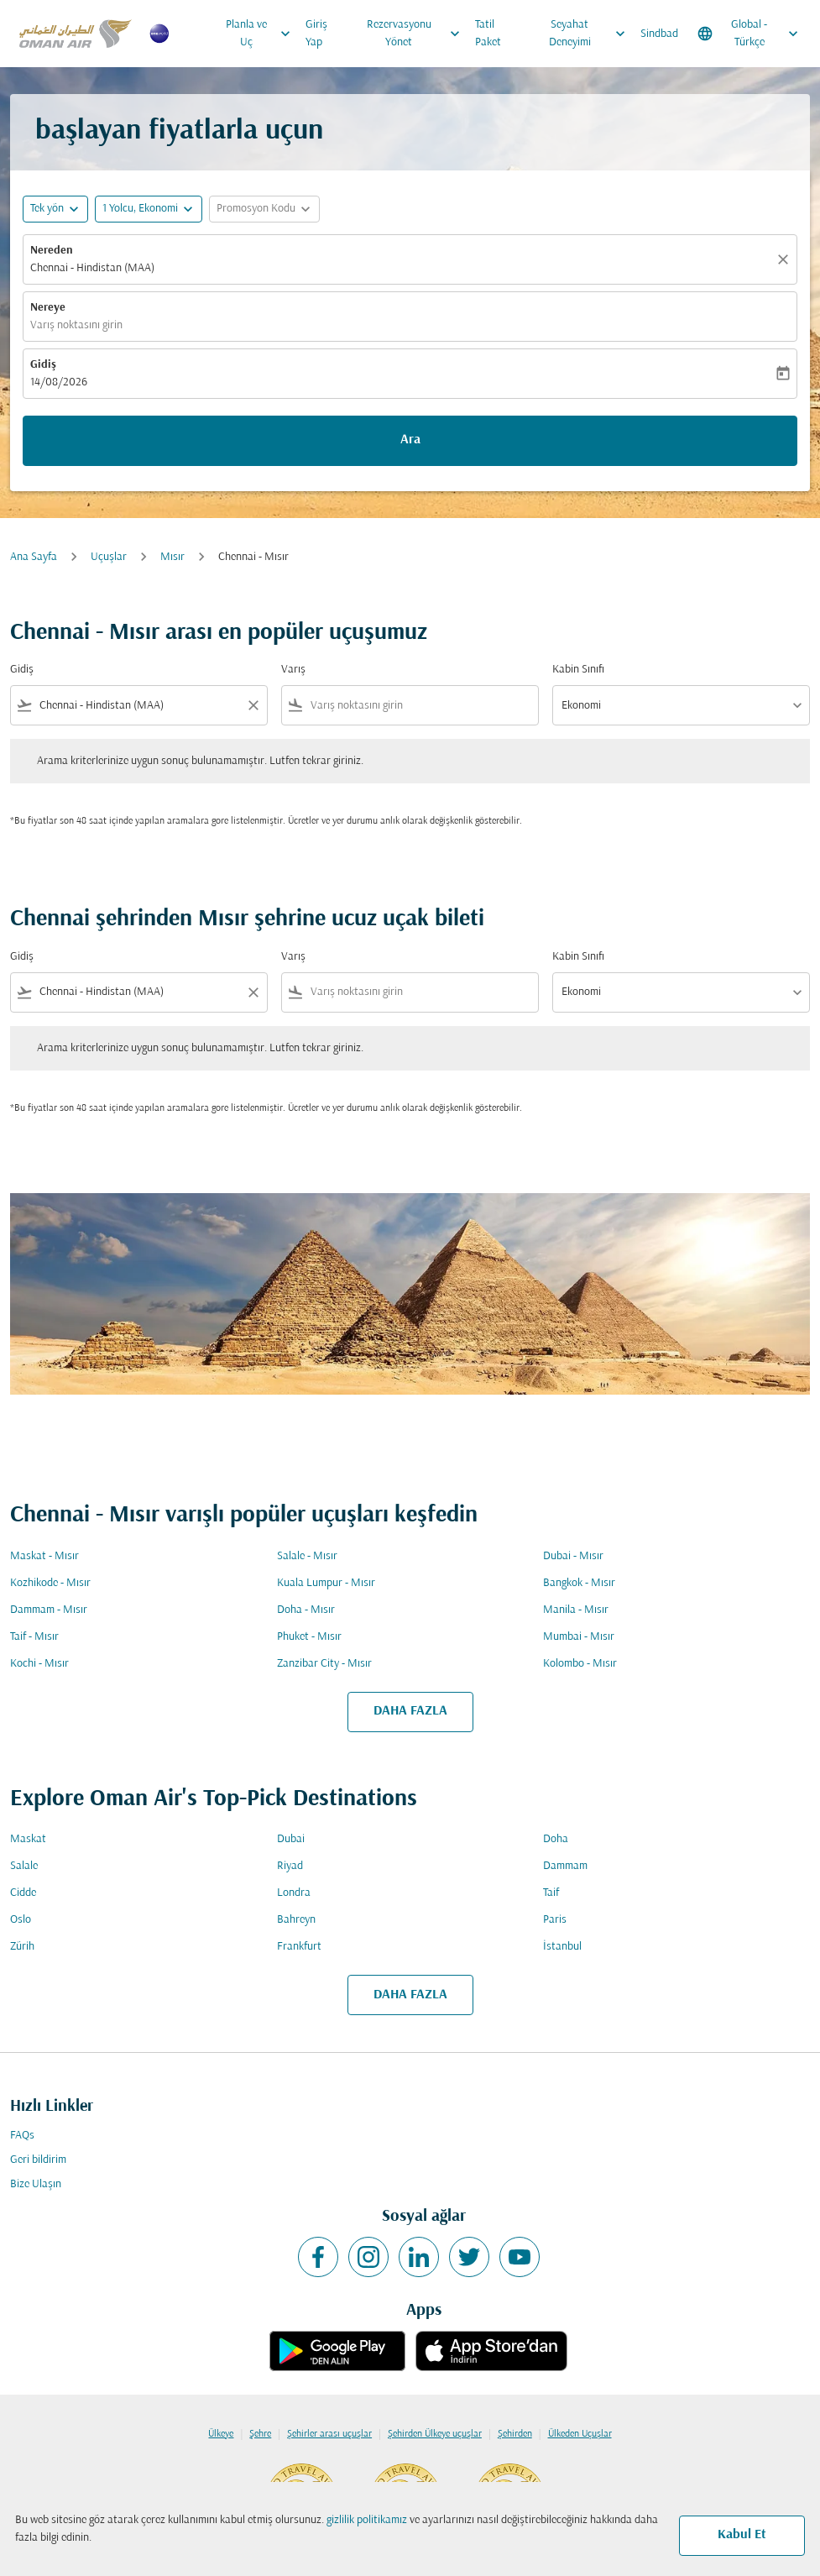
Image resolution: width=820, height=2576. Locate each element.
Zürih (22, 1946)
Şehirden (515, 2434)
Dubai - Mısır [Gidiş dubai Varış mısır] (573, 1556)
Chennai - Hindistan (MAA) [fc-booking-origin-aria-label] (92, 268)
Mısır (172, 557)
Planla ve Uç (262, 33)
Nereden (51, 250)
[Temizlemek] (785, 259)
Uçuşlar (109, 557)
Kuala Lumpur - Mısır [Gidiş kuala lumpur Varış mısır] (326, 1583)
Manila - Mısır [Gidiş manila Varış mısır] (575, 1610)
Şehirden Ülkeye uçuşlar (435, 2434)
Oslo (20, 1920)
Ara (410, 440)
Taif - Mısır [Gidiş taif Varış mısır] (34, 1637)
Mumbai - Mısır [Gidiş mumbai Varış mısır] (578, 1637)
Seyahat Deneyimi (591, 33)
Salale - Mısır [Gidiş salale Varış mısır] (307, 1556)
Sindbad (659, 34)
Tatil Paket (488, 33)
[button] (148, 209)
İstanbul (562, 1946)
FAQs (22, 2135)
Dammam (565, 1866)
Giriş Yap (316, 33)
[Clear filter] (252, 705)
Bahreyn (296, 1920)
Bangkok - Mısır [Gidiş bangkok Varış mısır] (579, 1583)
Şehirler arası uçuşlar (329, 2434)
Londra (294, 1893)
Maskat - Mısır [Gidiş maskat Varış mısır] (44, 1556)
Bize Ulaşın (35, 2184)
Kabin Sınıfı (578, 669)
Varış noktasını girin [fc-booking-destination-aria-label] (76, 325)
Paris (555, 1920)
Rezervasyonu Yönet (417, 33)
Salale (24, 1866)
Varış (293, 669)
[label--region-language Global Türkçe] (749, 33)
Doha (555, 1839)
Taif (551, 1893)
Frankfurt (299, 1946)
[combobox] (138, 706)
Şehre (260, 2434)
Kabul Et (742, 2535)
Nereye (47, 307)
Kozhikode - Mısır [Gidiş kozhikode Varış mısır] (50, 1583)
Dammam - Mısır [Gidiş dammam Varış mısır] (48, 1610)
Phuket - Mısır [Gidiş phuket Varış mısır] (309, 1637)
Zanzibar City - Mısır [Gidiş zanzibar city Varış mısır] (324, 1663)
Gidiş (43, 365)
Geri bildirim (38, 2160)
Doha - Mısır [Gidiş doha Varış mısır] (306, 1610)
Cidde (23, 1893)
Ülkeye (220, 2434)
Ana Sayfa (33, 557)
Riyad (290, 1866)
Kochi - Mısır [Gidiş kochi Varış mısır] (39, 1663)
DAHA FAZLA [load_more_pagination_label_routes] (410, 1711)
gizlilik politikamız (366, 2520)
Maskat (28, 1839)
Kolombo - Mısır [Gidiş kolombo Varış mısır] (580, 1663)
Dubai (291, 1839)
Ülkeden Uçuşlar (580, 2434)
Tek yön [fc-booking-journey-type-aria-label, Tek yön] (47, 208)
